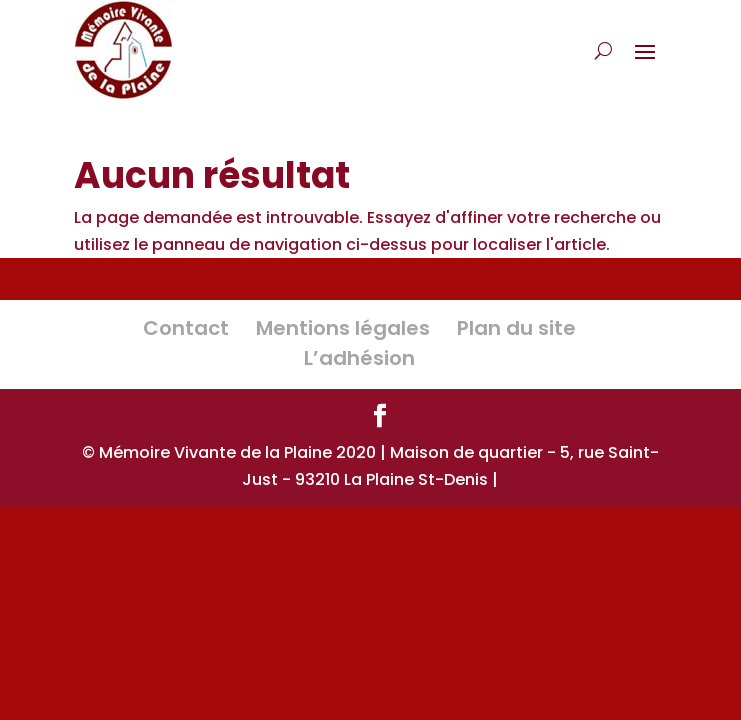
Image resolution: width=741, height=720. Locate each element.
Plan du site (516, 328)
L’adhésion (359, 358)
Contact (186, 328)
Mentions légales (343, 328)
